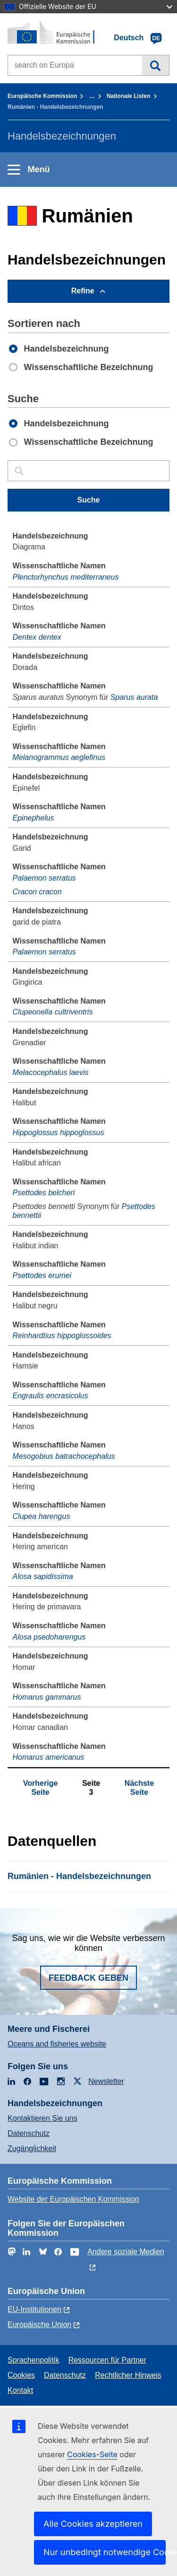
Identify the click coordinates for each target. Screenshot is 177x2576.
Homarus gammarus (47, 1697)
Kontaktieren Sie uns (42, 2118)
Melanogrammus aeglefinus (59, 757)
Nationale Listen (129, 96)
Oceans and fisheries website (57, 2044)
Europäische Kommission (42, 96)
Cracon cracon (37, 892)
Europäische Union (39, 2324)
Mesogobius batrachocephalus (64, 1456)
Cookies (21, 2375)
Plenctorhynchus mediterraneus (66, 577)
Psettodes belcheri (44, 1193)
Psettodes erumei (42, 1275)
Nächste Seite (139, 1787)
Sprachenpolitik (33, 2360)
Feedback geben (88, 1978)
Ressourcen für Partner (107, 2360)
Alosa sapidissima (43, 1576)
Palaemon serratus (44, 878)
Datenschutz (29, 2133)
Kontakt (20, 2390)
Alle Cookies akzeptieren (93, 2524)
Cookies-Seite (92, 2454)
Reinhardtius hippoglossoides (62, 1336)
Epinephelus (33, 818)
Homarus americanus (48, 1757)
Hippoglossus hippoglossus (58, 1133)
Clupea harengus (41, 1516)
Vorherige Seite (40, 1787)
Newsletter (106, 2081)
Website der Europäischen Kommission (73, 2199)
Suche (155, 65)
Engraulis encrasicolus (50, 1396)
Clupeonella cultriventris (53, 1012)
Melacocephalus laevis (51, 1072)
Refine (82, 291)
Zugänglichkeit (32, 2148)
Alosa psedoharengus (49, 1637)
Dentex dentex (37, 637)
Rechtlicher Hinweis (128, 2375)
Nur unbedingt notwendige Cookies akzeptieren (104, 2552)
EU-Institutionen (34, 2309)
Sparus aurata (134, 697)
